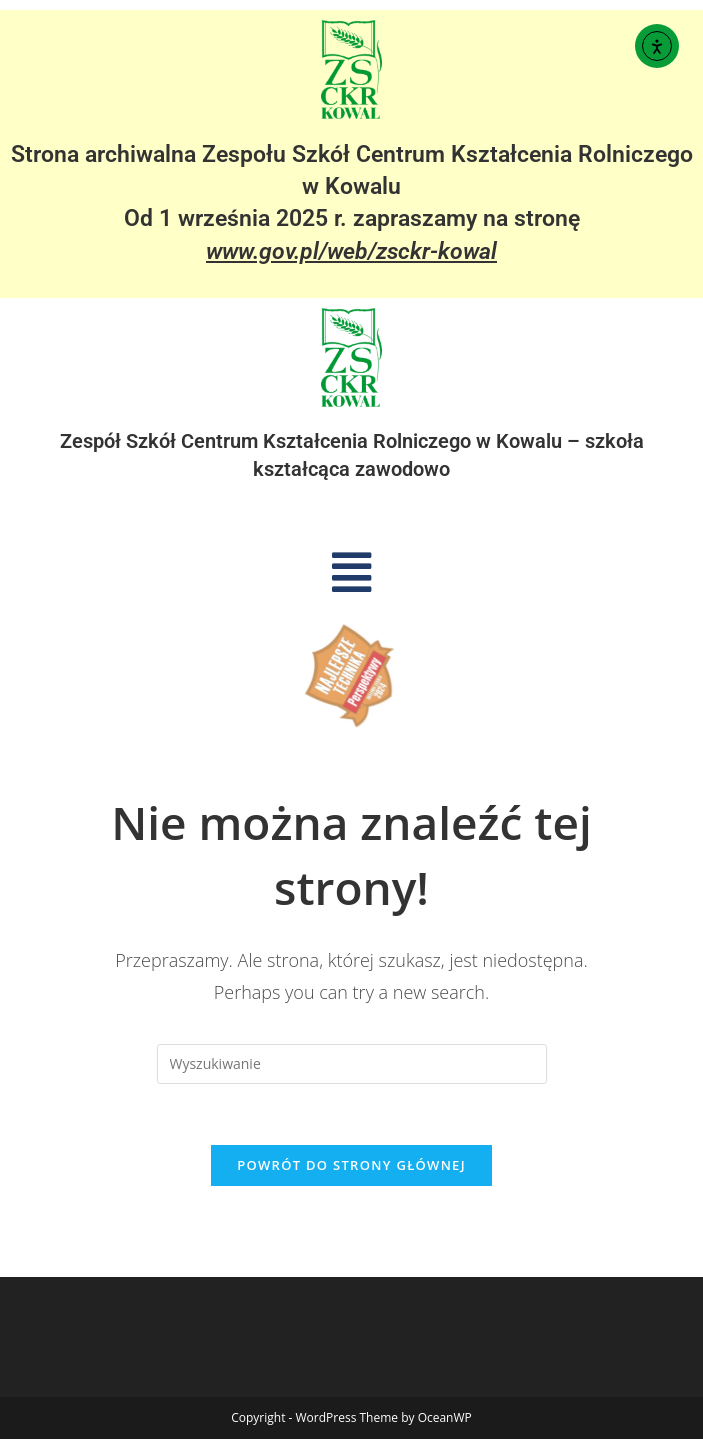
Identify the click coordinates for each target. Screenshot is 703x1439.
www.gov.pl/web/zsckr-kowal (351, 251)
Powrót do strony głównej (351, 1165)
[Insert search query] (352, 1064)
